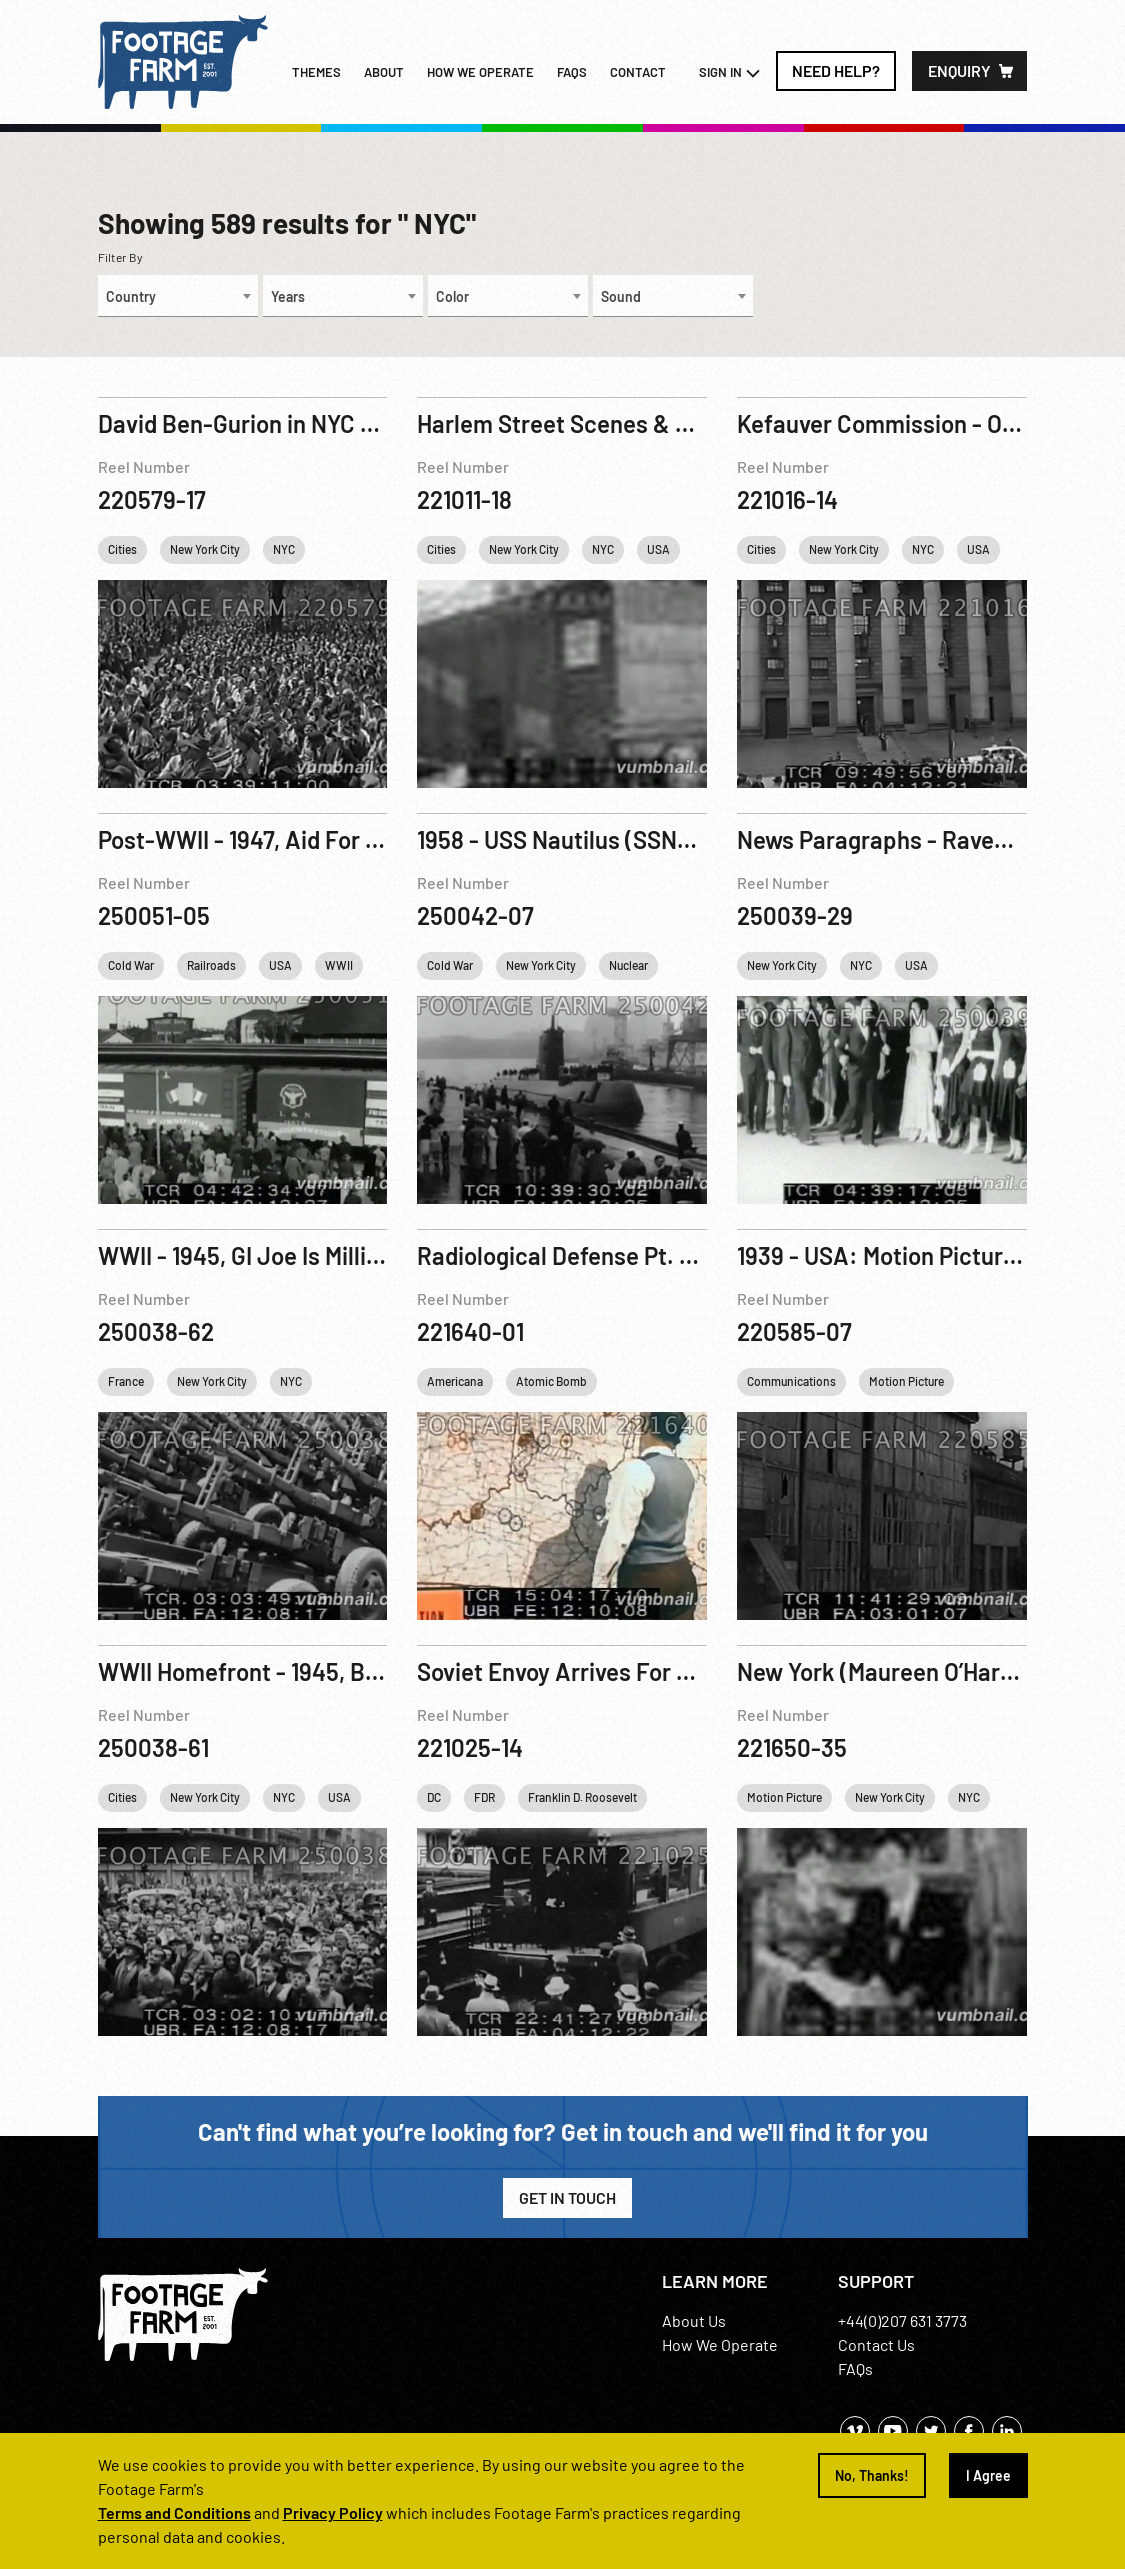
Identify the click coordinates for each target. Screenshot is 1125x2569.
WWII (339, 965)
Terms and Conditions (174, 2512)
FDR (484, 1797)
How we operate (480, 72)
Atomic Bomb (551, 1381)
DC (434, 1797)
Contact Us (876, 2344)
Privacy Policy (333, 2512)
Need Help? (836, 70)
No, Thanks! (872, 2475)
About (384, 72)
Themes (316, 72)
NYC (284, 549)
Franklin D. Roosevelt (582, 1797)
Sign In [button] (730, 73)
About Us (694, 2320)
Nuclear (628, 965)
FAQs (572, 72)
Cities (122, 549)
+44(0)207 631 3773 (902, 2320)
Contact (638, 72)
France (126, 1381)
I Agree (988, 2475)
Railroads (211, 965)
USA (658, 549)
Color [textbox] (452, 296)
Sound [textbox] (621, 296)
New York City (205, 549)
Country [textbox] (131, 296)
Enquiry (959, 70)
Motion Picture (906, 1381)
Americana (455, 1381)
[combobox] (178, 296)
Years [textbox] (288, 296)
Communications (791, 1381)
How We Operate (720, 2344)
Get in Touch (567, 2197)
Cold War (131, 965)
